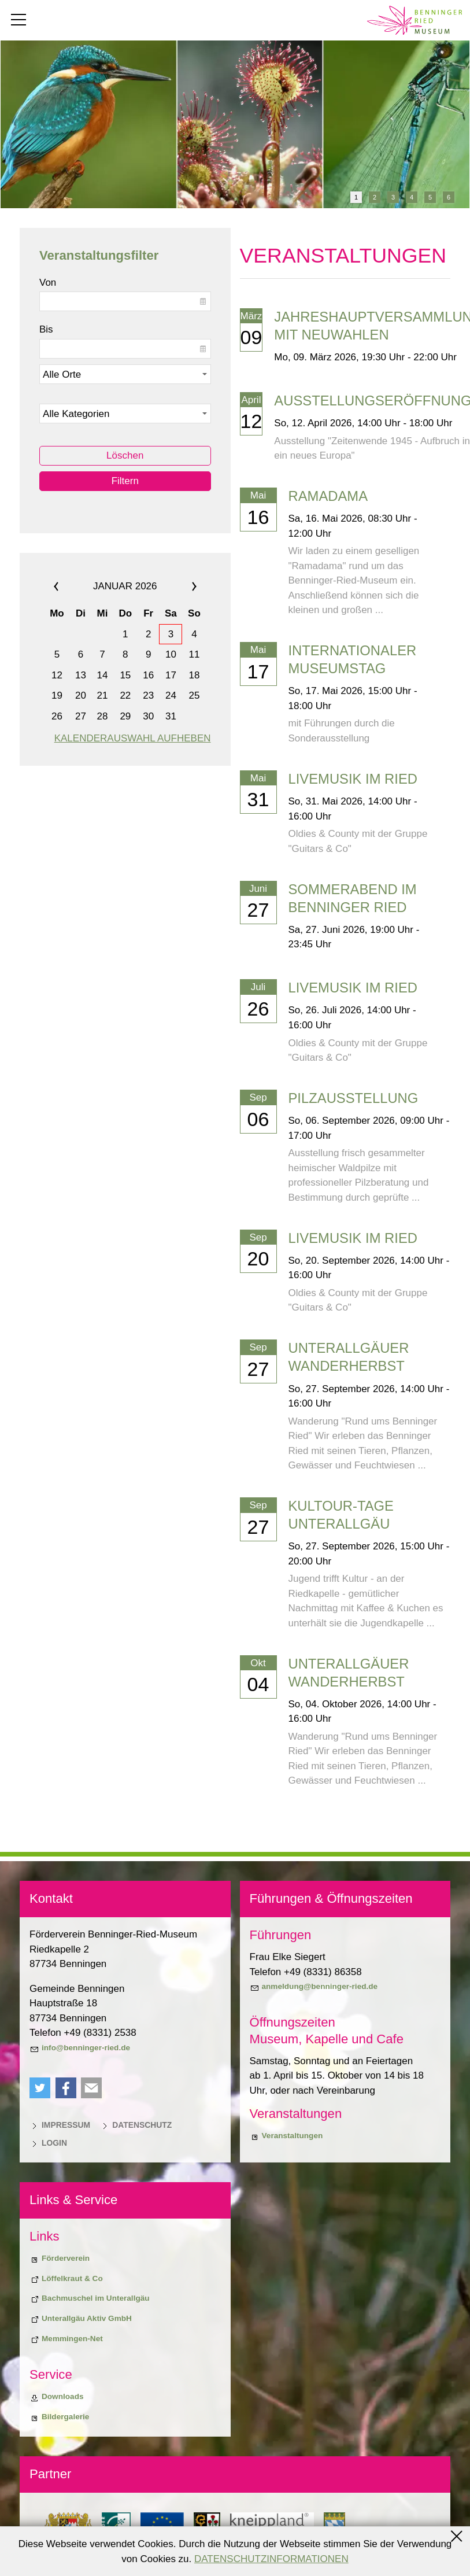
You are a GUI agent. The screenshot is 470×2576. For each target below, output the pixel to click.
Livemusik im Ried (352, 779)
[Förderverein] (59, 2258)
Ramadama (328, 496)
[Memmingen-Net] (66, 2338)
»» (181, 586)
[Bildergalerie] (59, 2416)
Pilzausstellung (353, 1098)
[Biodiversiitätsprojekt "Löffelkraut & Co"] (66, 2278)
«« (69, 586)
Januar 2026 (125, 586)
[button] (39, 2087)
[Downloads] (56, 2396)
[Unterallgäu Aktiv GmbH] (80, 2318)
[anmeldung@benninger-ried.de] (314, 1986)
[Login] (48, 2142)
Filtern (125, 480)
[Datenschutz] (136, 2124)
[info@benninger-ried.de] (79, 2047)
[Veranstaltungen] (286, 2135)
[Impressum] (59, 2124)
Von (47, 282)
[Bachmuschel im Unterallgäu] (89, 2298)
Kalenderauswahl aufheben (132, 738)
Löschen (124, 455)
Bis (46, 329)
